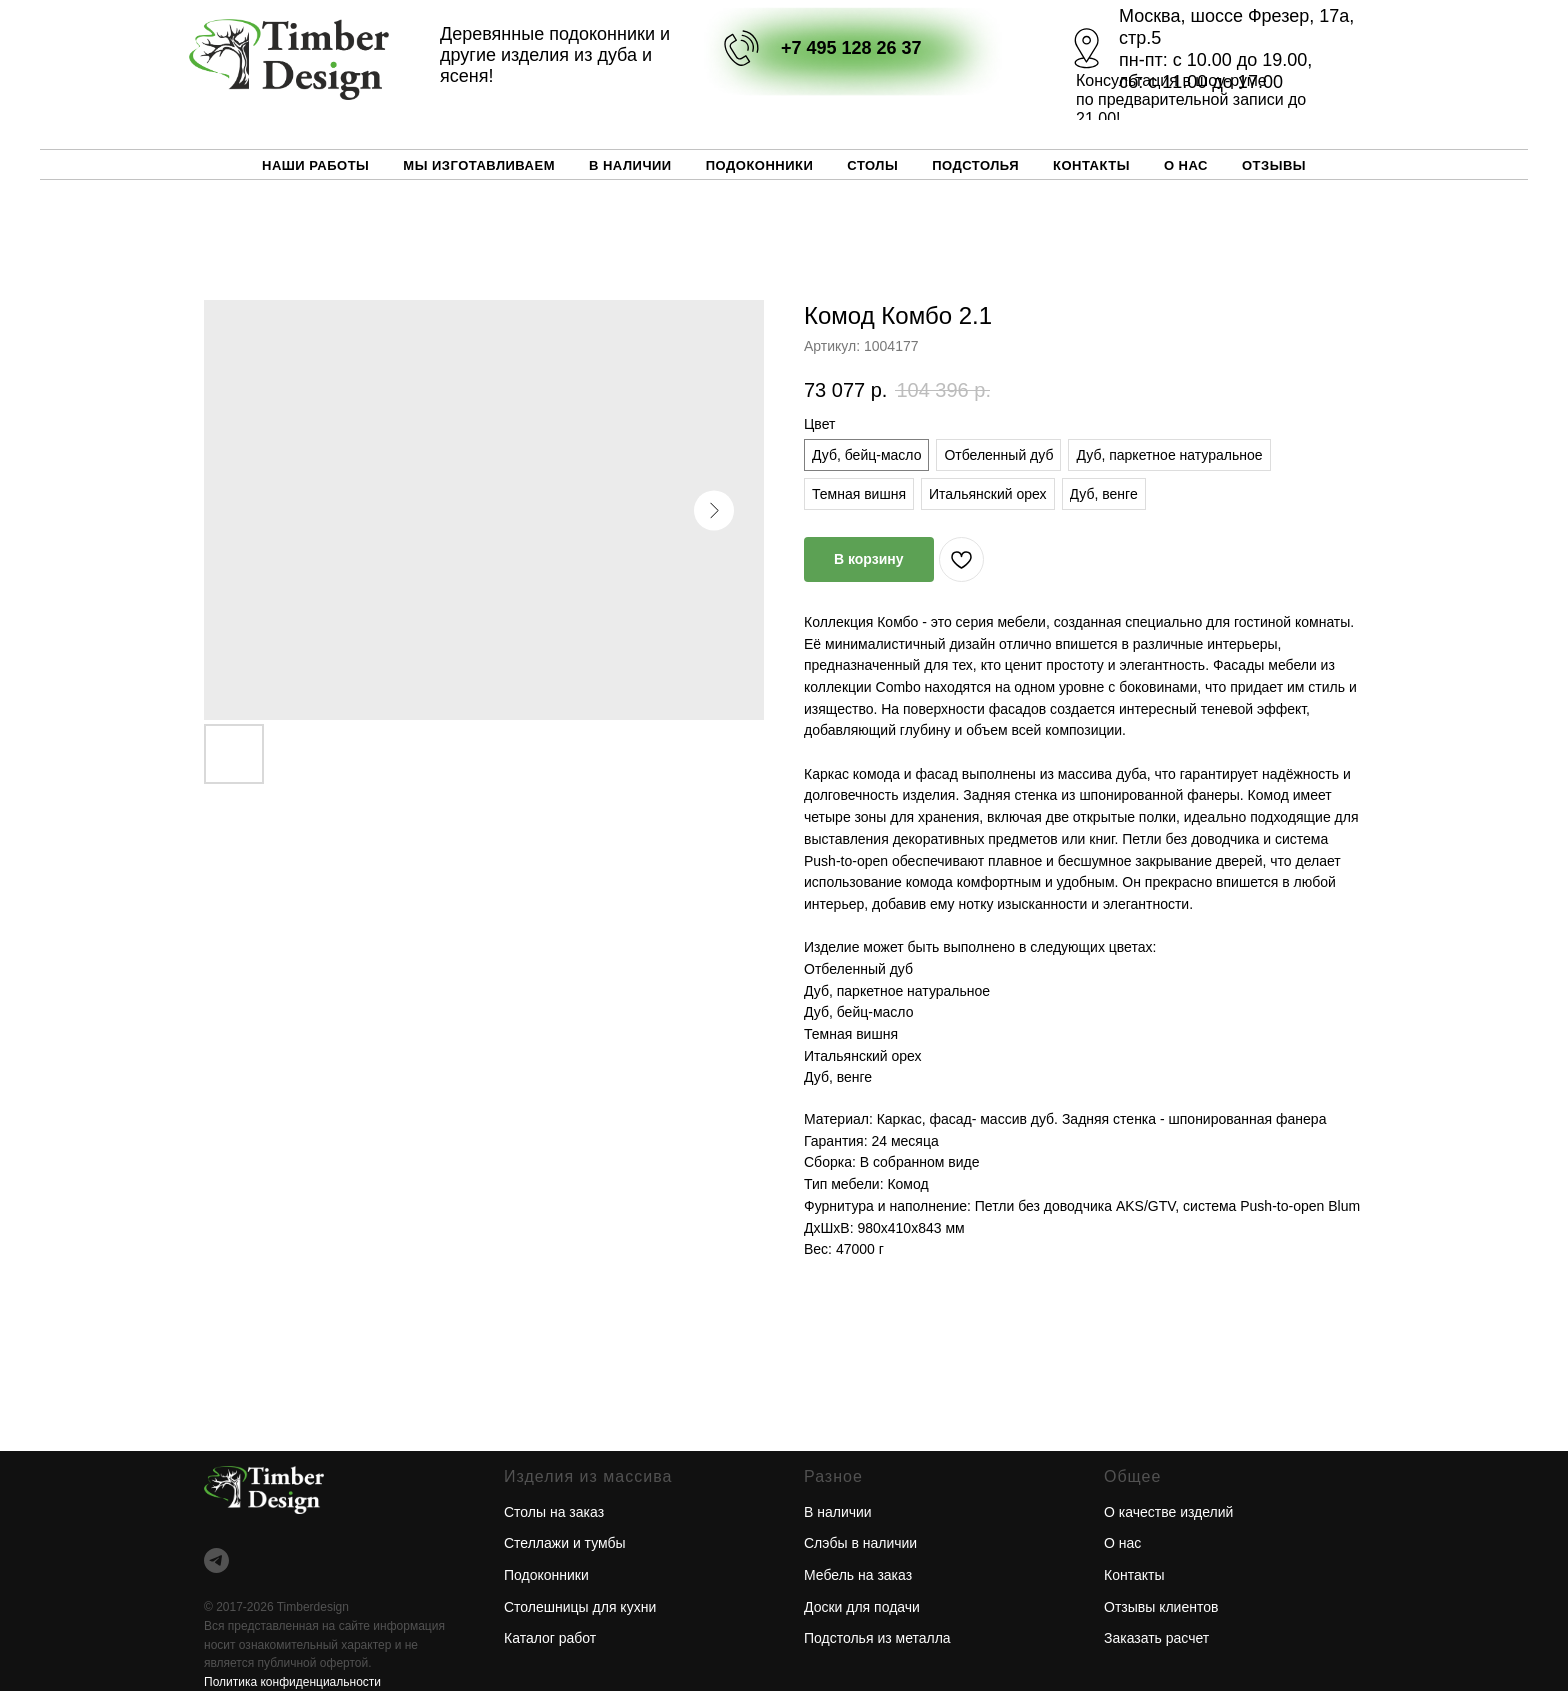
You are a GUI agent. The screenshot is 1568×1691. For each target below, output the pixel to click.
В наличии (630, 165)
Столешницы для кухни (580, 1607)
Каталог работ (550, 1638)
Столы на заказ (554, 1512)
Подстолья (975, 165)
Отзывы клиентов (1161, 1607)
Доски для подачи (862, 1607)
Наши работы (315, 165)
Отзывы (1274, 165)
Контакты (1091, 165)
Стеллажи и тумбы (565, 1543)
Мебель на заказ (858, 1575)
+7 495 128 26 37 (851, 48)
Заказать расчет (1156, 1638)
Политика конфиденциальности (292, 1682)
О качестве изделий (1168, 1512)
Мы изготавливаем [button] (479, 165)
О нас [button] (1186, 165)
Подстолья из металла (877, 1638)
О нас (1122, 1543)
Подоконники (760, 165)
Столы (872, 165)
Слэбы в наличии (860, 1543)
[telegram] (216, 1560)
